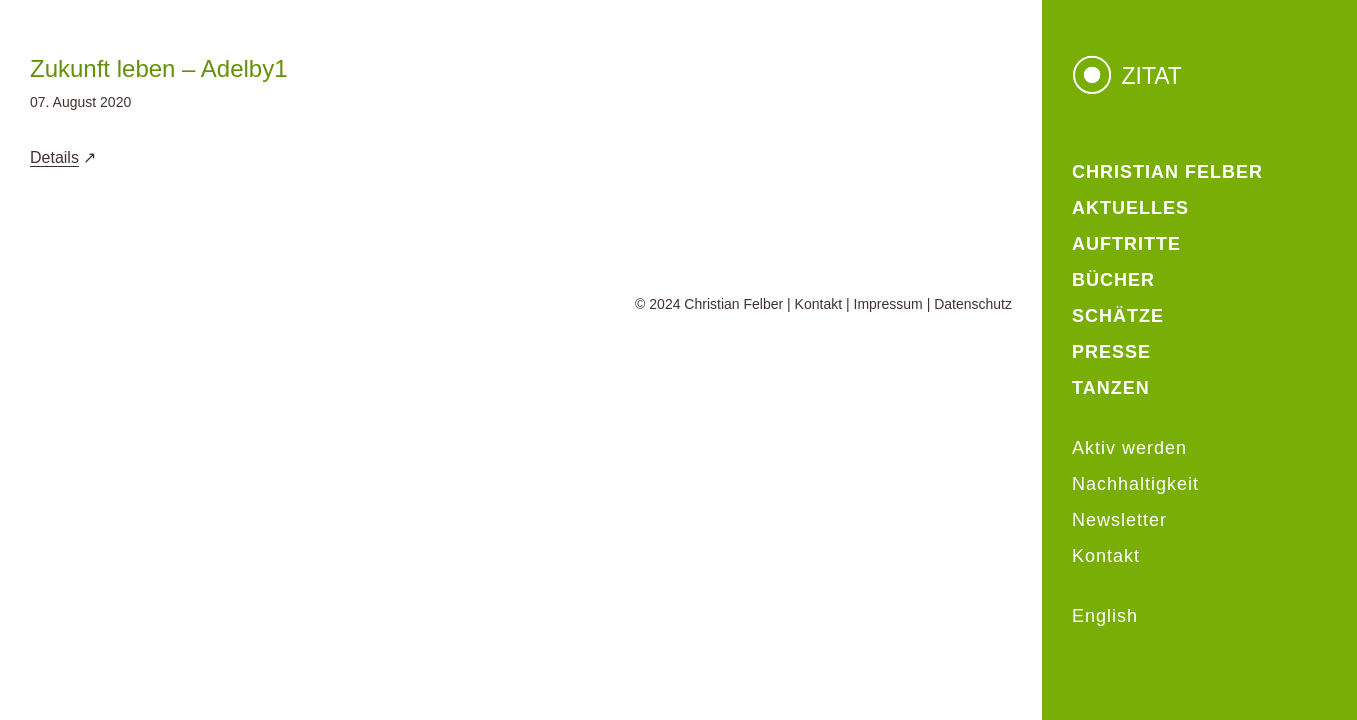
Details (54, 157)
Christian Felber (733, 304)
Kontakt (818, 304)
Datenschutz (973, 304)
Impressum (888, 304)
